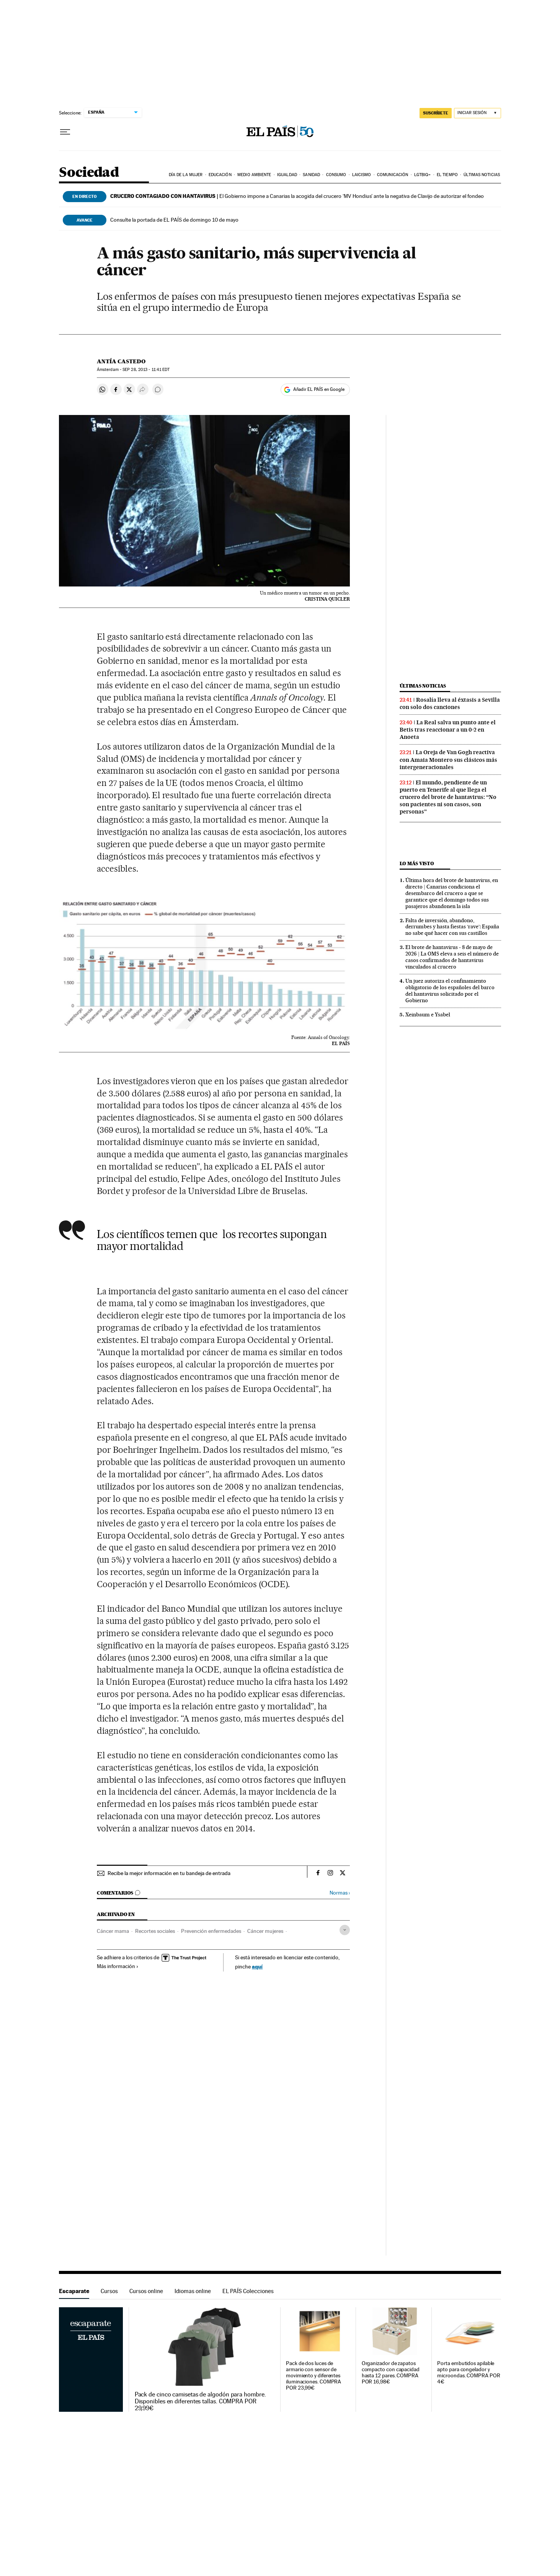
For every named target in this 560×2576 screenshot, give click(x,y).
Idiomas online (193, 2291)
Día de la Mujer (186, 174)
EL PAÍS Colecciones (248, 2291)
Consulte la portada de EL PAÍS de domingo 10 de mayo (174, 220)
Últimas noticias (482, 174)
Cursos (109, 2291)
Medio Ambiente (254, 174)
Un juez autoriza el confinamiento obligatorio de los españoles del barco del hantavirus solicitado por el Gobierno (450, 990)
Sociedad (89, 172)
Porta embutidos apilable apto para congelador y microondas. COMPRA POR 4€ (468, 2372)
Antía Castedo (121, 361)
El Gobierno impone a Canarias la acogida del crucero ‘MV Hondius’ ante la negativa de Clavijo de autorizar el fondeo (297, 196)
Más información (118, 1966)
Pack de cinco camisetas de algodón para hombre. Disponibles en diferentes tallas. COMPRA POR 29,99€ (200, 2401)
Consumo (336, 174)
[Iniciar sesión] (477, 113)
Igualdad (287, 174)
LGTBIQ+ (422, 174)
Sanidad (311, 174)
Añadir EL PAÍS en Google (318, 389)
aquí (257, 1966)
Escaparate (74, 2291)
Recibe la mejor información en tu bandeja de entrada (169, 1873)
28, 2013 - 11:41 (146, 369)
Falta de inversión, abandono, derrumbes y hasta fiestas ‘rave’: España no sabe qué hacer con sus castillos (452, 926)
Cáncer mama (113, 1931)
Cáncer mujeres (265, 1931)
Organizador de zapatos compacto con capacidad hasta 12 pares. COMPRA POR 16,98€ (391, 2372)
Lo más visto (417, 863)
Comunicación (392, 174)
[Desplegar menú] (65, 132)
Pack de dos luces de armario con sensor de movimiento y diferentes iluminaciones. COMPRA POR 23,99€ (313, 2375)
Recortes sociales (155, 1931)
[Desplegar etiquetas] (345, 1930)
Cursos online (146, 2291)
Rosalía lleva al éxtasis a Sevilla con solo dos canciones (450, 703)
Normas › (340, 1893)
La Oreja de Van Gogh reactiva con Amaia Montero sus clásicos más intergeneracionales (448, 759)
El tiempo (447, 174)
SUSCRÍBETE (435, 113)
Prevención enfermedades (211, 1931)
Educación (220, 174)
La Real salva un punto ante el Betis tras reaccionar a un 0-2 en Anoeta (448, 729)
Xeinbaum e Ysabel (427, 1014)
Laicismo (361, 174)
